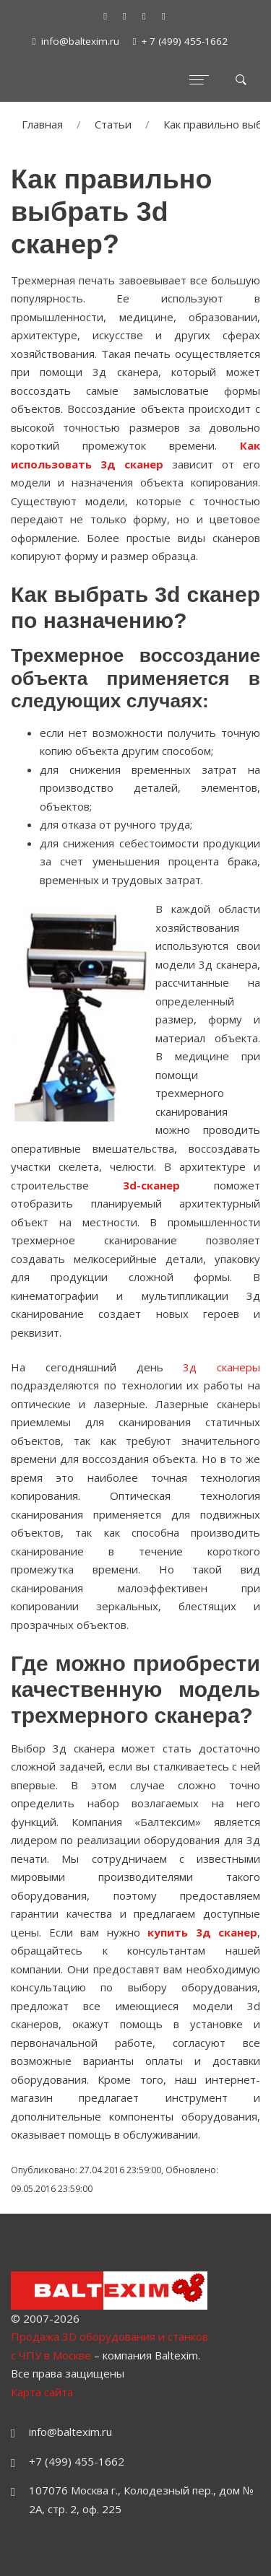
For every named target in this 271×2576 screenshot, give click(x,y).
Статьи (113, 124)
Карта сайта (42, 2392)
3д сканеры (221, 1367)
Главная (42, 124)
